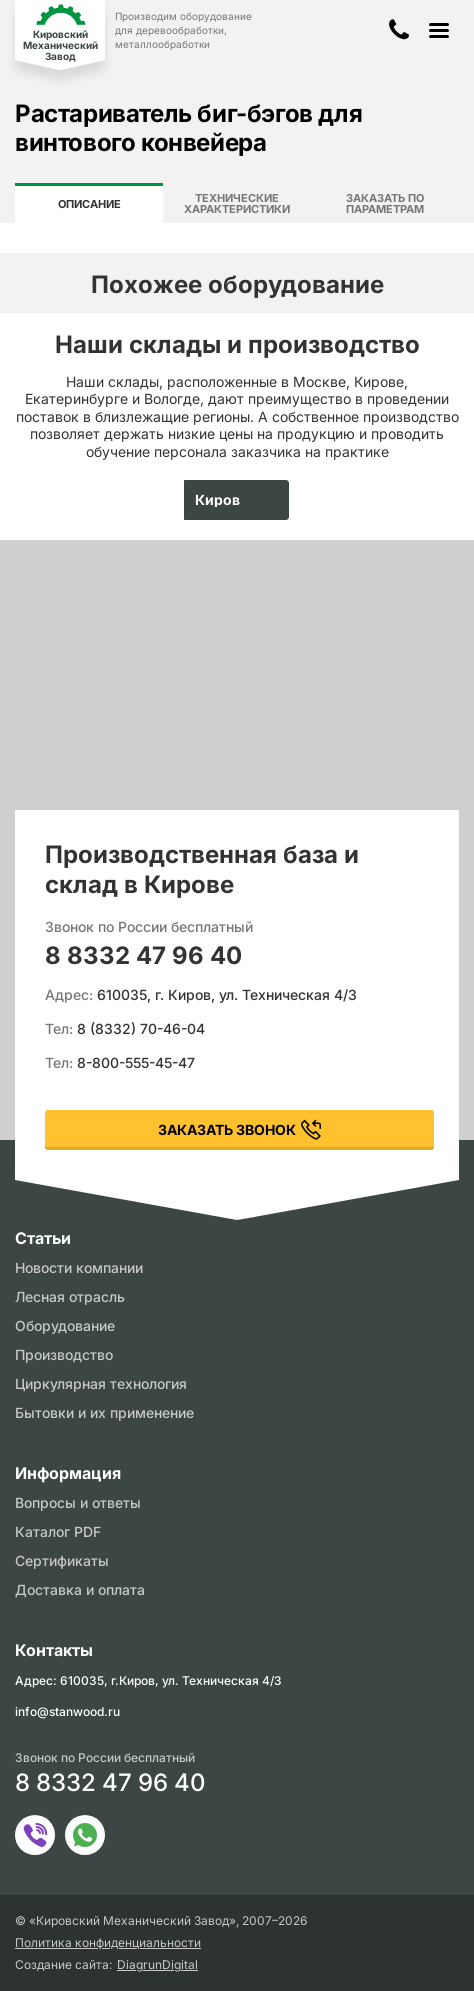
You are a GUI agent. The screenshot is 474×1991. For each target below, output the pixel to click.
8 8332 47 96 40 (143, 955)
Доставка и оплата (80, 1589)
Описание (89, 204)
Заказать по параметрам (385, 203)
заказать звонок (227, 1129)
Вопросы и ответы (78, 1502)
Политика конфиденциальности (108, 1943)
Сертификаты (62, 1560)
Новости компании (79, 1267)
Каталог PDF (58, 1531)
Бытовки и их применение (104, 1412)
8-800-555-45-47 (136, 1062)
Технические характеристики (237, 203)
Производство (64, 1354)
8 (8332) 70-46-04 (141, 1028)
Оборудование (65, 1325)
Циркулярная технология (101, 1383)
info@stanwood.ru (67, 1711)
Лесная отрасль (70, 1296)
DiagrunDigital (157, 1965)
